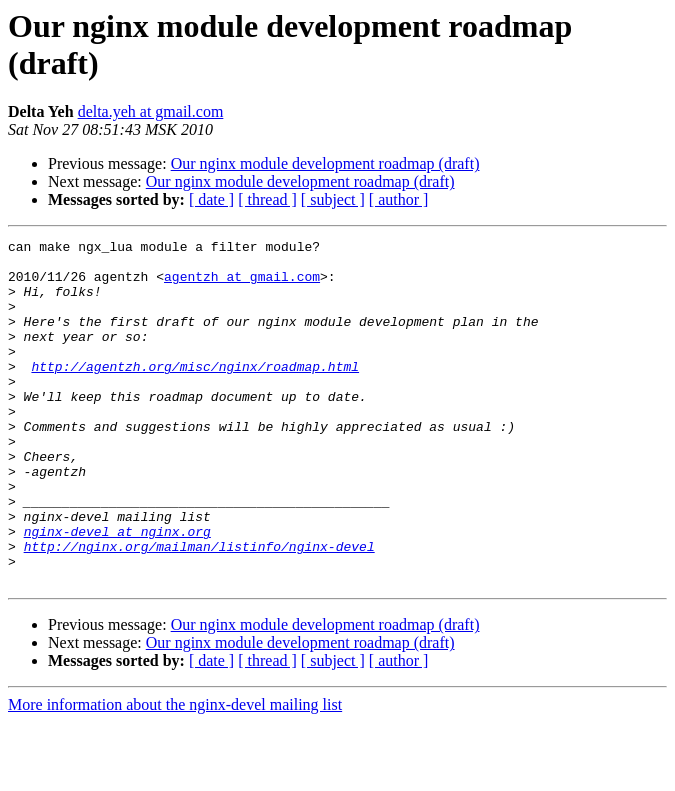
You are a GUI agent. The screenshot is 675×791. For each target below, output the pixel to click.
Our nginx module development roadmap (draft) (325, 163)
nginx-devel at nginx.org (117, 591)
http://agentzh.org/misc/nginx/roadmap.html (195, 393)
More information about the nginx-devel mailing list (175, 773)
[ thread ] (267, 199)
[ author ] (399, 199)
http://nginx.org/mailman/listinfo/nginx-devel (199, 609)
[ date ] (211, 199)
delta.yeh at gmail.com (151, 111)
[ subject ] (333, 199)
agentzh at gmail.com (242, 285)
